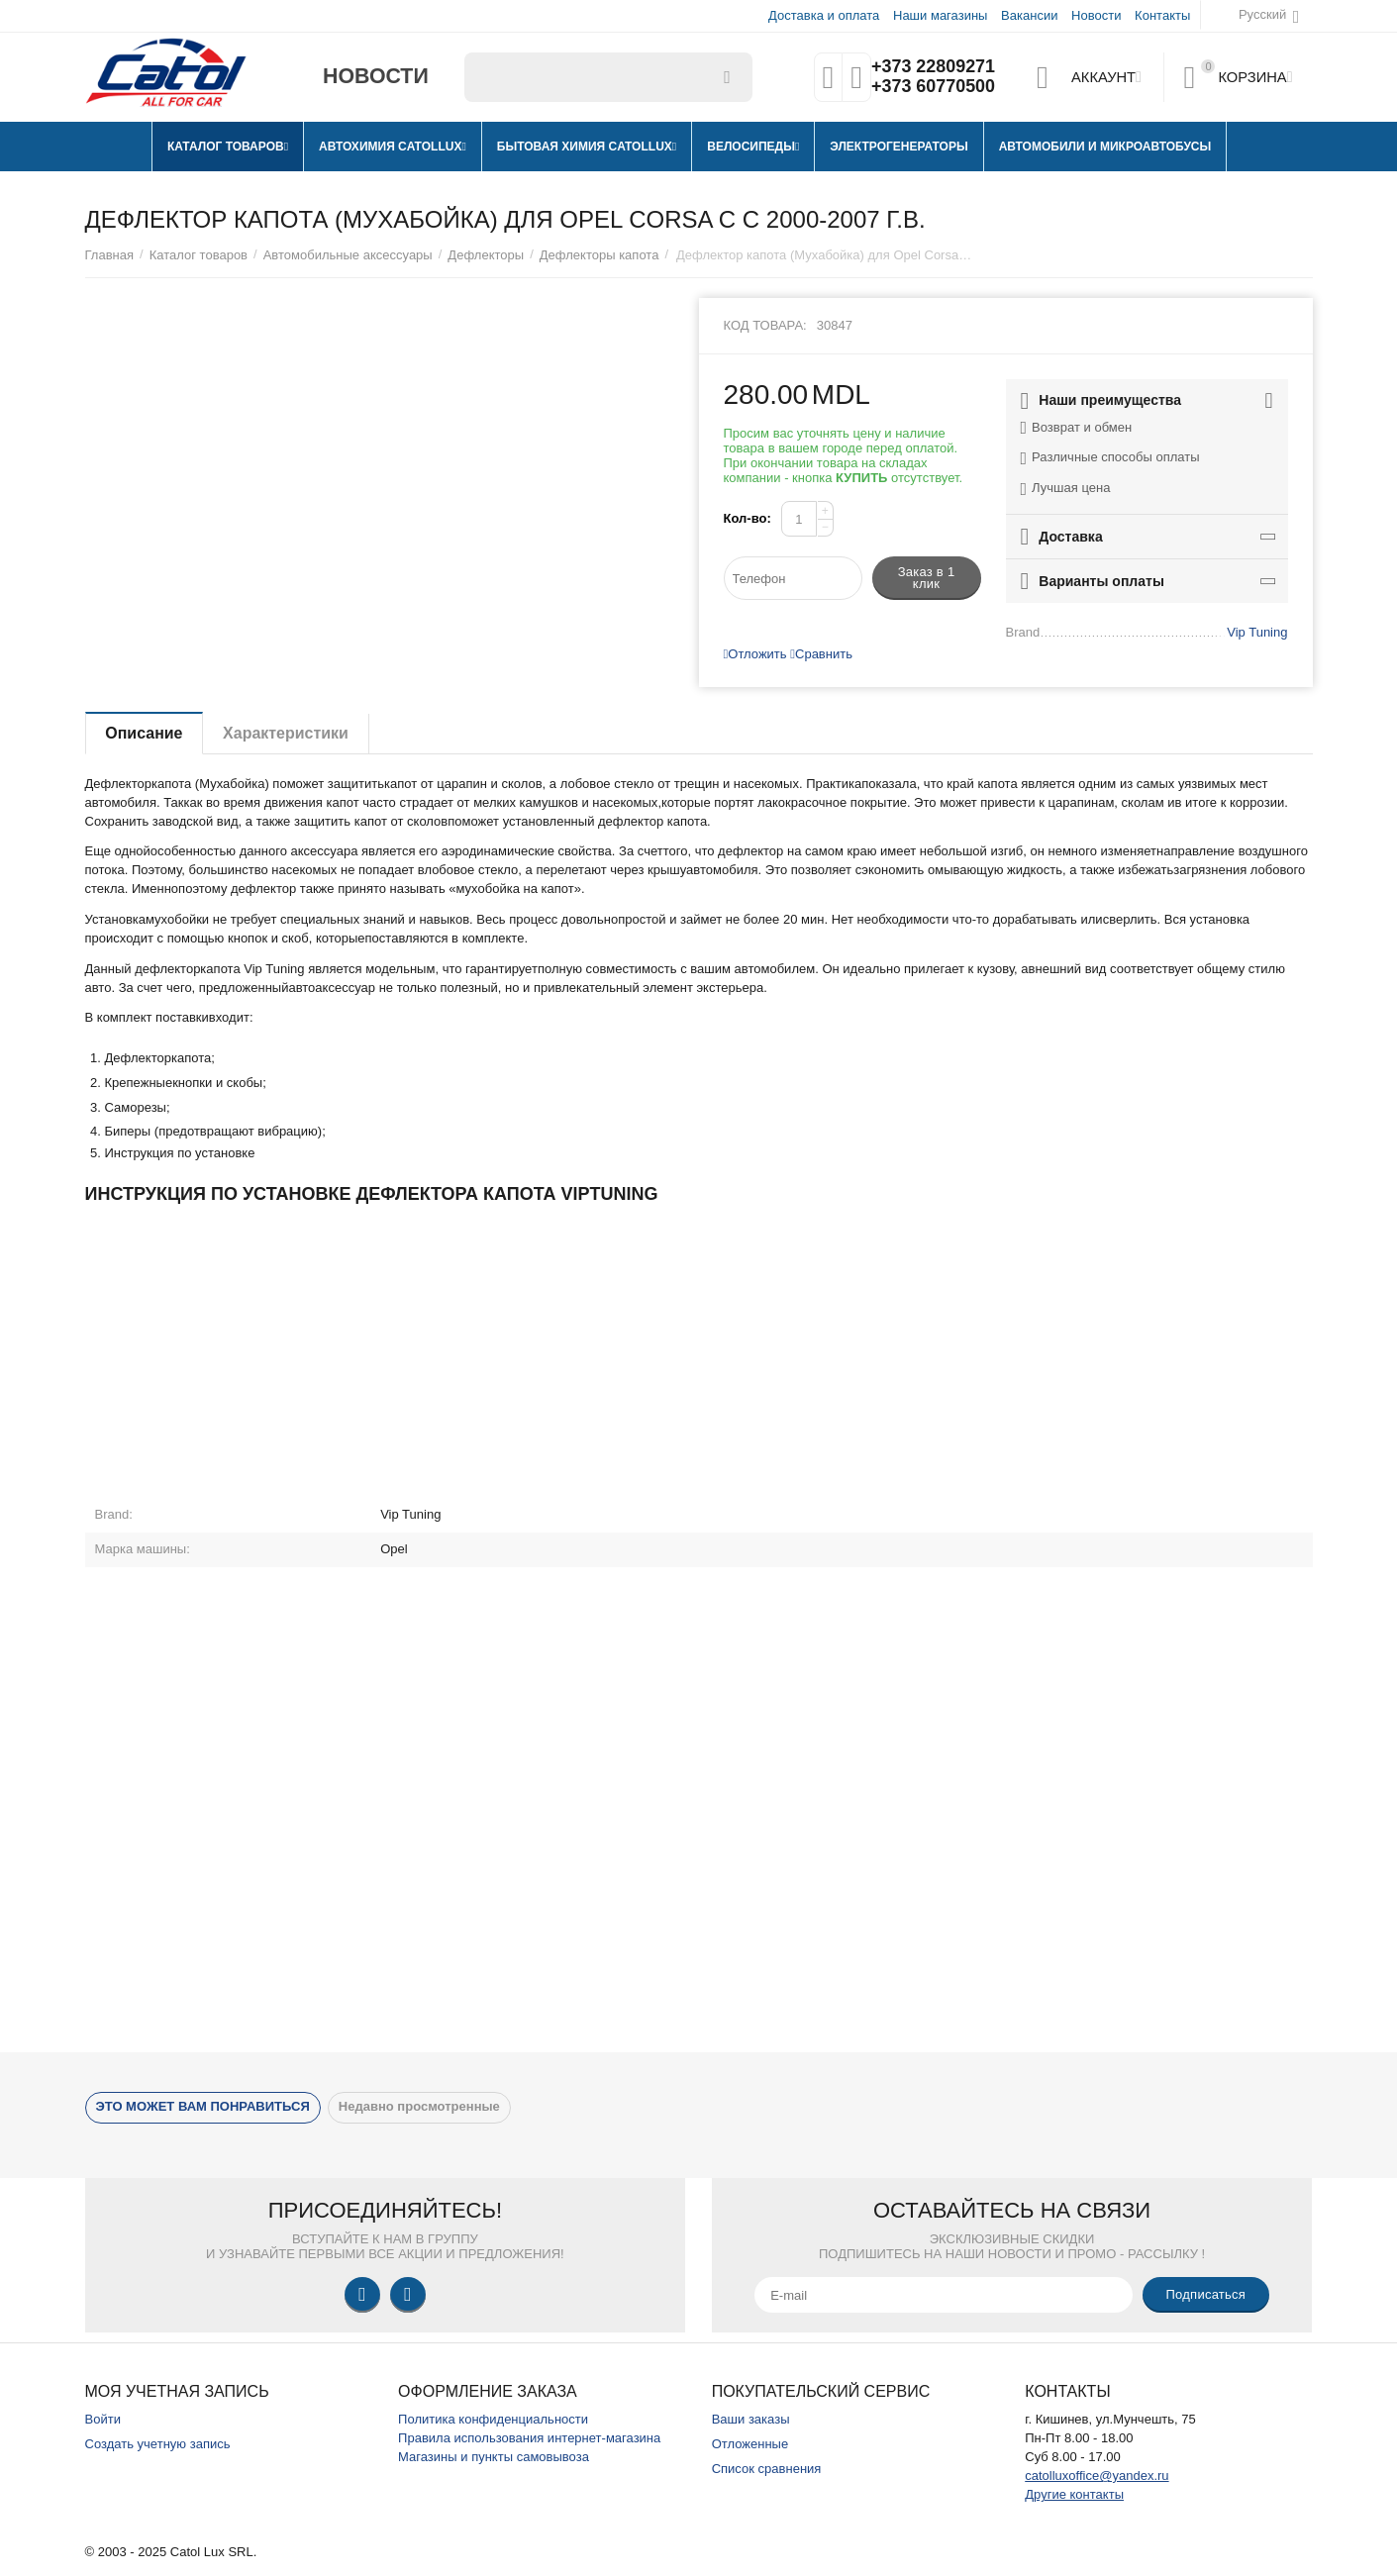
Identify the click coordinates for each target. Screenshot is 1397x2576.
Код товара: (765, 325)
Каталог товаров (199, 255)
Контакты (1162, 15)
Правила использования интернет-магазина (529, 2437)
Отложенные (750, 2443)
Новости (1096, 15)
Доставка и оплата (823, 15)
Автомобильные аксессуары (348, 255)
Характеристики (286, 733)
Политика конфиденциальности (493, 2419)
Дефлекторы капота (599, 255)
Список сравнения (767, 2468)
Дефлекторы (486, 255)
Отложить (755, 653)
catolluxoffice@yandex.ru (1096, 2475)
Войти (103, 2419)
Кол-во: (747, 518)
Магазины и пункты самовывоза (493, 2456)
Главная (110, 255)
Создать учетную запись (158, 2443)
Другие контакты (1074, 2494)
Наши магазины (940, 15)
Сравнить (821, 653)
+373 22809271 (932, 67)
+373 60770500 (932, 87)
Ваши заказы (751, 2419)
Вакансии (1029, 15)
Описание (144, 733)
